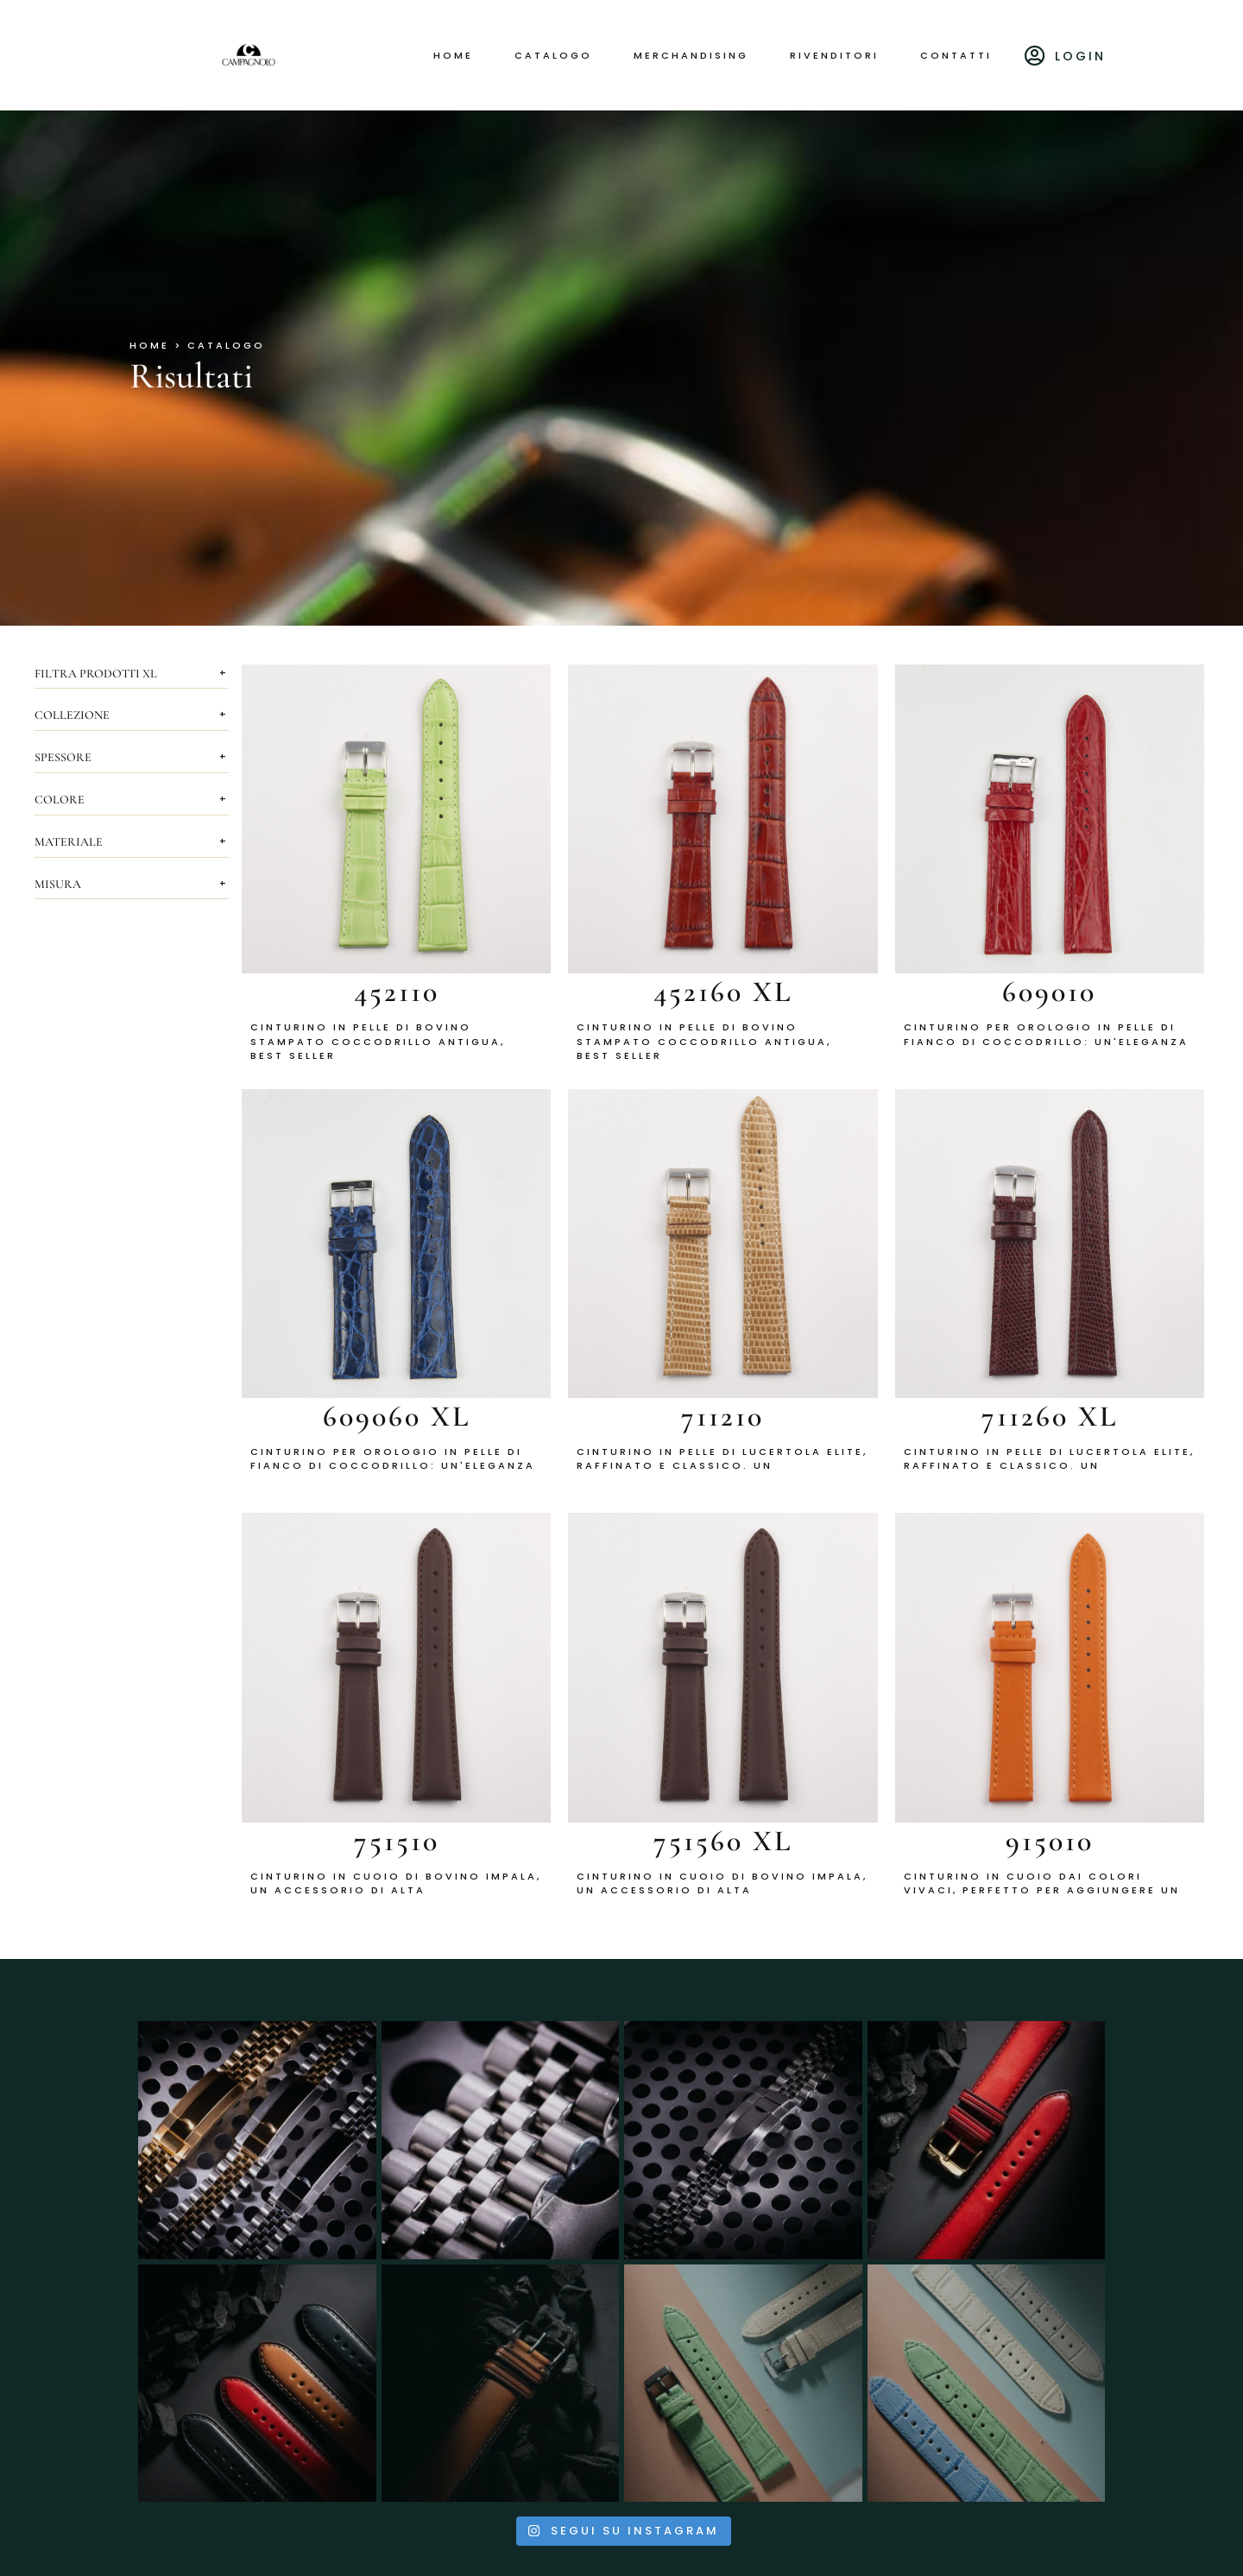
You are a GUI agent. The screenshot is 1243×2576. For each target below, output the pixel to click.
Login (1080, 56)
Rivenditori (834, 55)
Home (453, 55)
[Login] (1035, 55)
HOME (149, 345)
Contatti (956, 55)
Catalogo (553, 55)
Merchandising (691, 55)
